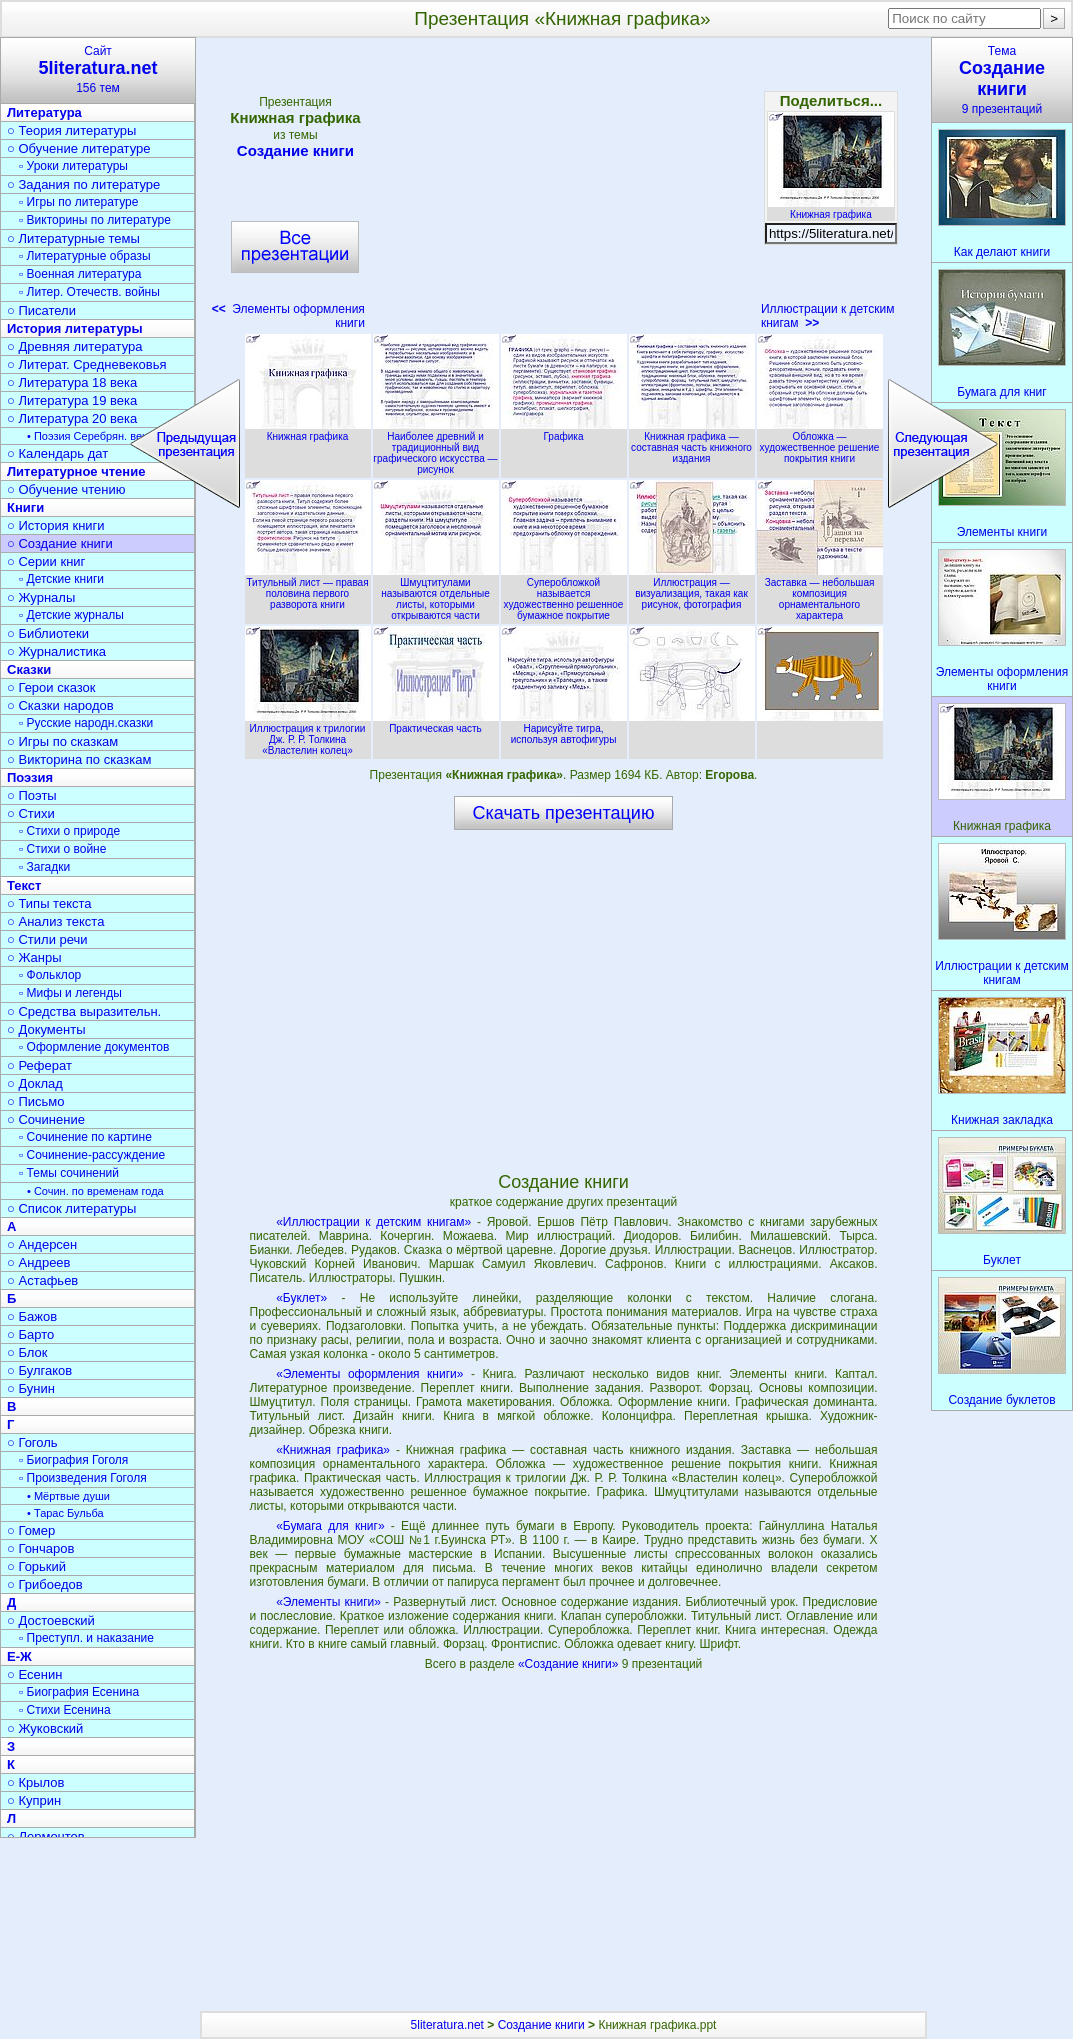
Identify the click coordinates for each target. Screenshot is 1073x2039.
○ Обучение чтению (66, 489)
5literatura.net (447, 2025)
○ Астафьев (42, 1280)
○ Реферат (39, 1065)
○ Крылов (35, 1782)
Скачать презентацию (564, 813)
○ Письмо (36, 1101)
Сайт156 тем (98, 69)
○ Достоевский (51, 1620)
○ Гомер (31, 1530)
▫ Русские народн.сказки (86, 723)
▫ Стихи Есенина (65, 1710)
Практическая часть (436, 723)
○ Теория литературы (71, 130)
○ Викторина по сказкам (79, 759)
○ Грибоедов (45, 1584)
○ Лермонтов (46, 1836)
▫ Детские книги (61, 579)
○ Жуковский (45, 1728)
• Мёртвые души (68, 1496)
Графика (564, 431)
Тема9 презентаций (1002, 80)
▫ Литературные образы (85, 256)
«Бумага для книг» (330, 1526)
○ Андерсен (42, 1244)
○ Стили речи (47, 939)
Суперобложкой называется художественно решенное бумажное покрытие (564, 593)
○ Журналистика (56, 651)
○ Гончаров (40, 1548)
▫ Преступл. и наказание (86, 1638)
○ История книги (56, 525)
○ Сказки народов (60, 705)
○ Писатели (41, 310)
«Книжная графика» (333, 1450)
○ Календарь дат (57, 453)
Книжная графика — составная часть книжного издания (692, 442)
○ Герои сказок (51, 687)
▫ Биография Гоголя (73, 1460)
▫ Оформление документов (94, 1047)
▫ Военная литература (80, 274)
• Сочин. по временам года (95, 1191)
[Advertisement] (563, 190)
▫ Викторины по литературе (95, 220)
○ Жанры (34, 957)
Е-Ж (19, 1656)
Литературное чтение (76, 471)
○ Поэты (32, 795)
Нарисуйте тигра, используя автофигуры (564, 728)
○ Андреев (39, 1262)
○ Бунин (31, 1388)
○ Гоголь (32, 1442)
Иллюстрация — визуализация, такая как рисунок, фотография (692, 588)
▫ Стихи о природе (69, 831)
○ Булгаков (39, 1370)
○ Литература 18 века (72, 382)
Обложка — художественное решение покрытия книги (820, 442)
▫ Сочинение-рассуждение (92, 1155)
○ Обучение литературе (79, 148)
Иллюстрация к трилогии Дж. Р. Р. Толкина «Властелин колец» (308, 734)
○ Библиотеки (48, 633)
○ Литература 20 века (72, 418)
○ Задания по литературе (83, 184)
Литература (44, 112)
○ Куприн (34, 1800)
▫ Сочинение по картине (85, 1137)
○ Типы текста (49, 903)
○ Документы (46, 1029)
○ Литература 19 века (72, 400)
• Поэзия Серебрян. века (90, 436)
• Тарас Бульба (65, 1513)
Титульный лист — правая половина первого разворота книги (308, 588)
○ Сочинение (46, 1119)
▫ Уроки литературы (73, 166)
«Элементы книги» (328, 1602)
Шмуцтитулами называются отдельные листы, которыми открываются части (436, 593)
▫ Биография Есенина (79, 1692)
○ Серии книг (46, 561)
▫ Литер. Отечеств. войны (89, 292)
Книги (25, 507)
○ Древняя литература (74, 346)
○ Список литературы (71, 1208)
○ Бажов (32, 1316)
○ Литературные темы (73, 238)
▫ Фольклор (50, 975)
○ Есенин (34, 1674)
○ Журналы (41, 597)
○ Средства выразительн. (84, 1011)
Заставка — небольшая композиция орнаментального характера (820, 593)
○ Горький (36, 1566)
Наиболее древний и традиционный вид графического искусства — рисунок (436, 447)
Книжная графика (831, 209)
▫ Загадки (44, 867)
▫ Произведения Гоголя (83, 1478)
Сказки (29, 669)
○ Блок (27, 1352)
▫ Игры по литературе (78, 202)
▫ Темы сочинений (69, 1173)
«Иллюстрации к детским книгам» (373, 1222)
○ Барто (30, 1334)
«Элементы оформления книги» (369, 1374)
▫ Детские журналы (71, 615)
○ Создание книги (60, 543)
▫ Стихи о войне (62, 849)
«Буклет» (301, 1298)
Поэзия (30, 777)
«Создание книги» (570, 1664)
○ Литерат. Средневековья (87, 364)
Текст (24, 885)
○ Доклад (35, 1083)
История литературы (75, 328)
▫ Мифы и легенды (70, 993)
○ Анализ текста (55, 921)
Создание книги (295, 150)
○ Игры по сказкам (62, 741)
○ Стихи (31, 813)
